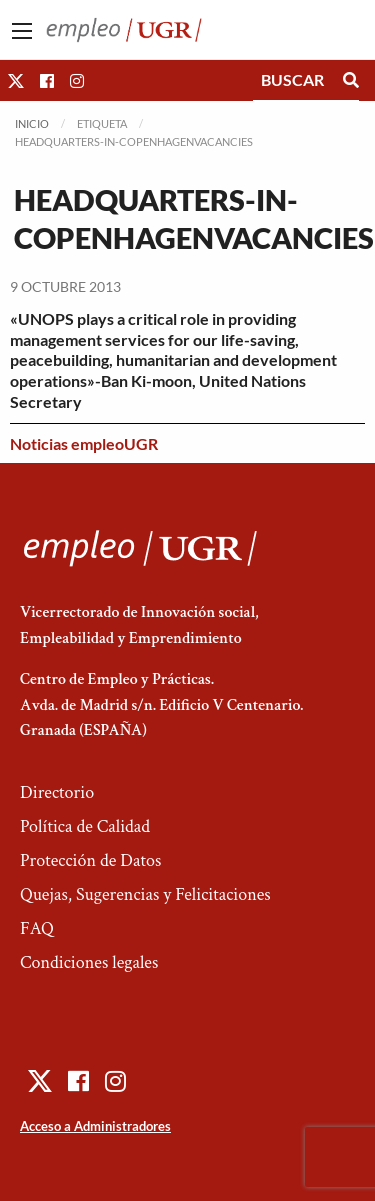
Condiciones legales (89, 962)
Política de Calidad (85, 826)
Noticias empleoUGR (84, 443)
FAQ (37, 928)
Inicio (32, 123)
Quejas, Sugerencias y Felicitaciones (145, 894)
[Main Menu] (22, 31)
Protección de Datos (90, 860)
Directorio (57, 792)
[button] (16, 80)
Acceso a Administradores (95, 1126)
